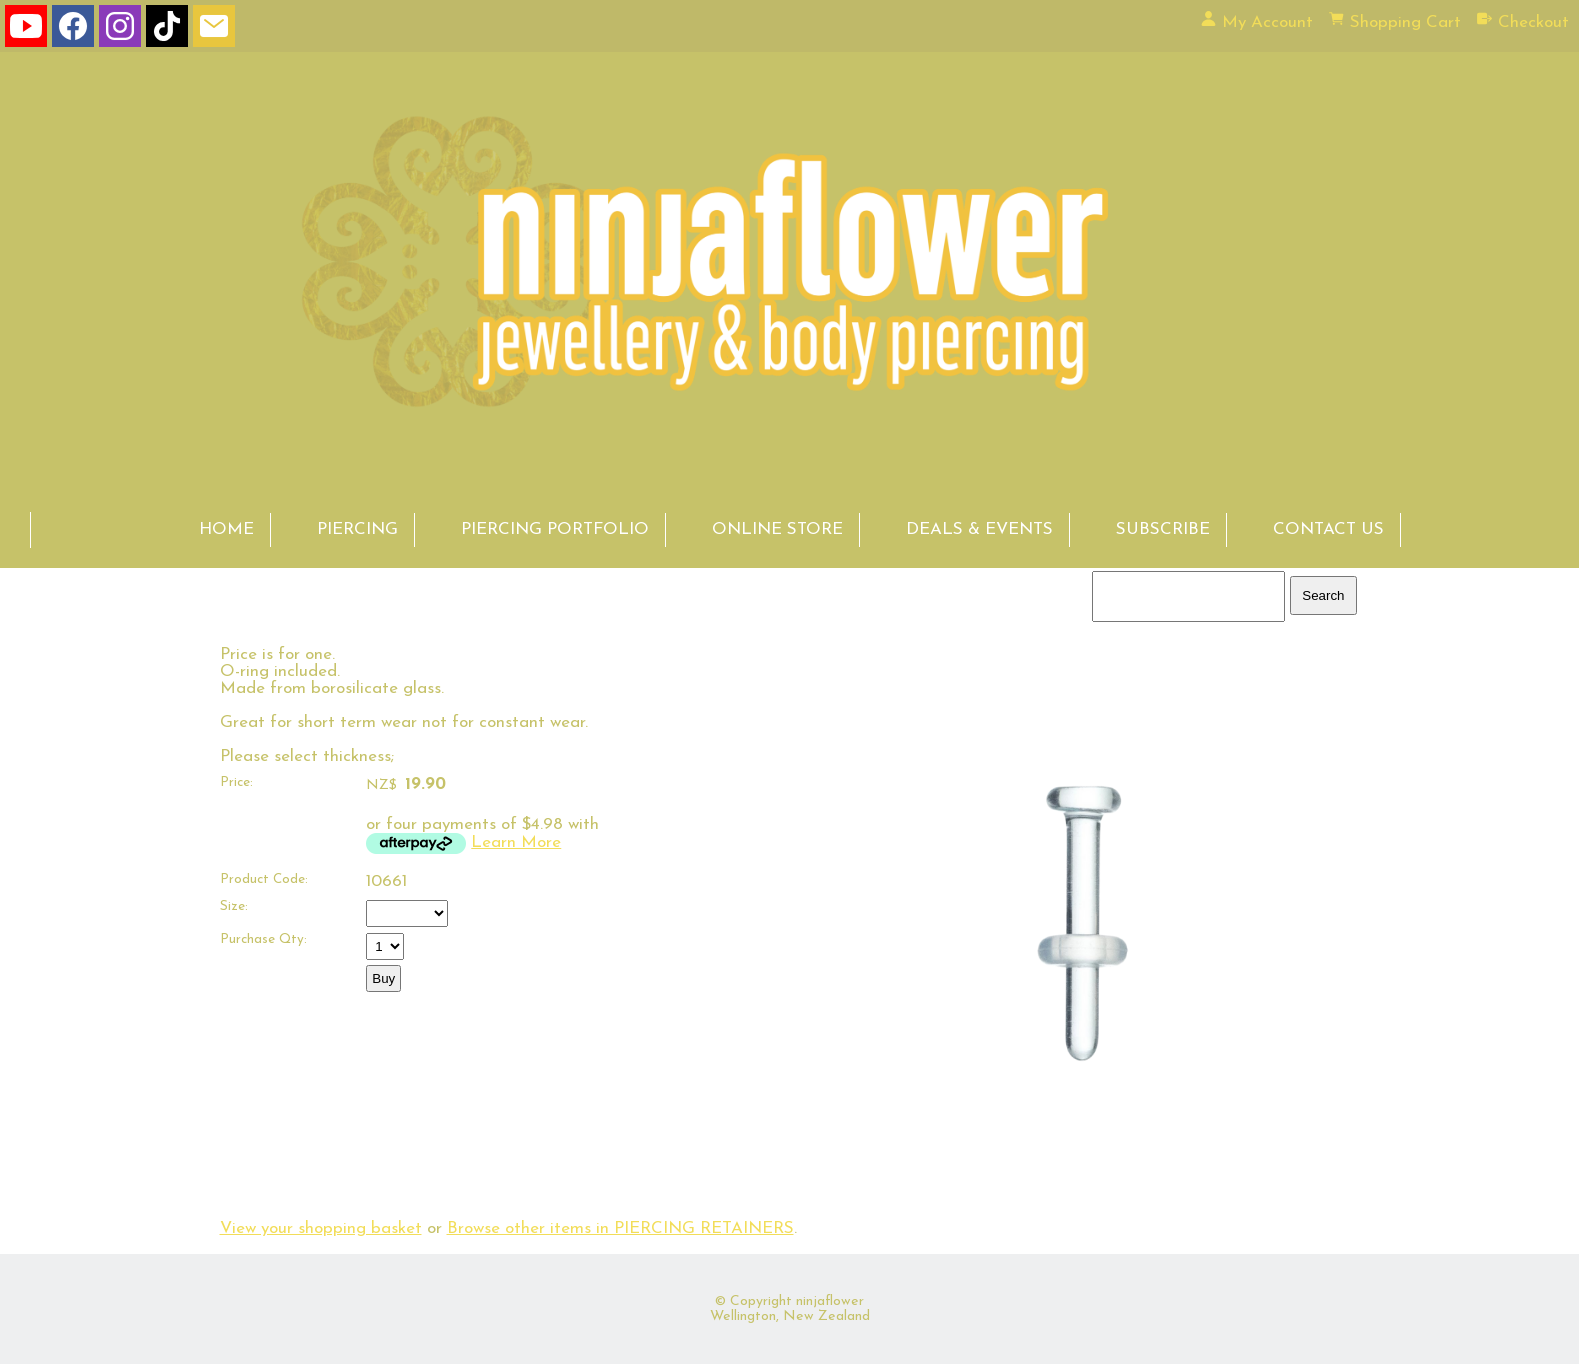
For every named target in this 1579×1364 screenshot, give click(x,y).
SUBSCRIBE (1163, 529)
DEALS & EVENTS (979, 529)
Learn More (516, 842)
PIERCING (357, 529)
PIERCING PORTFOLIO (555, 529)
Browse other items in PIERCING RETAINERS (620, 1228)
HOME (226, 529)
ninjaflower (830, 1301)
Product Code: (264, 879)
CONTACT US (1328, 529)
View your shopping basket (321, 1228)
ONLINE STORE (777, 529)
